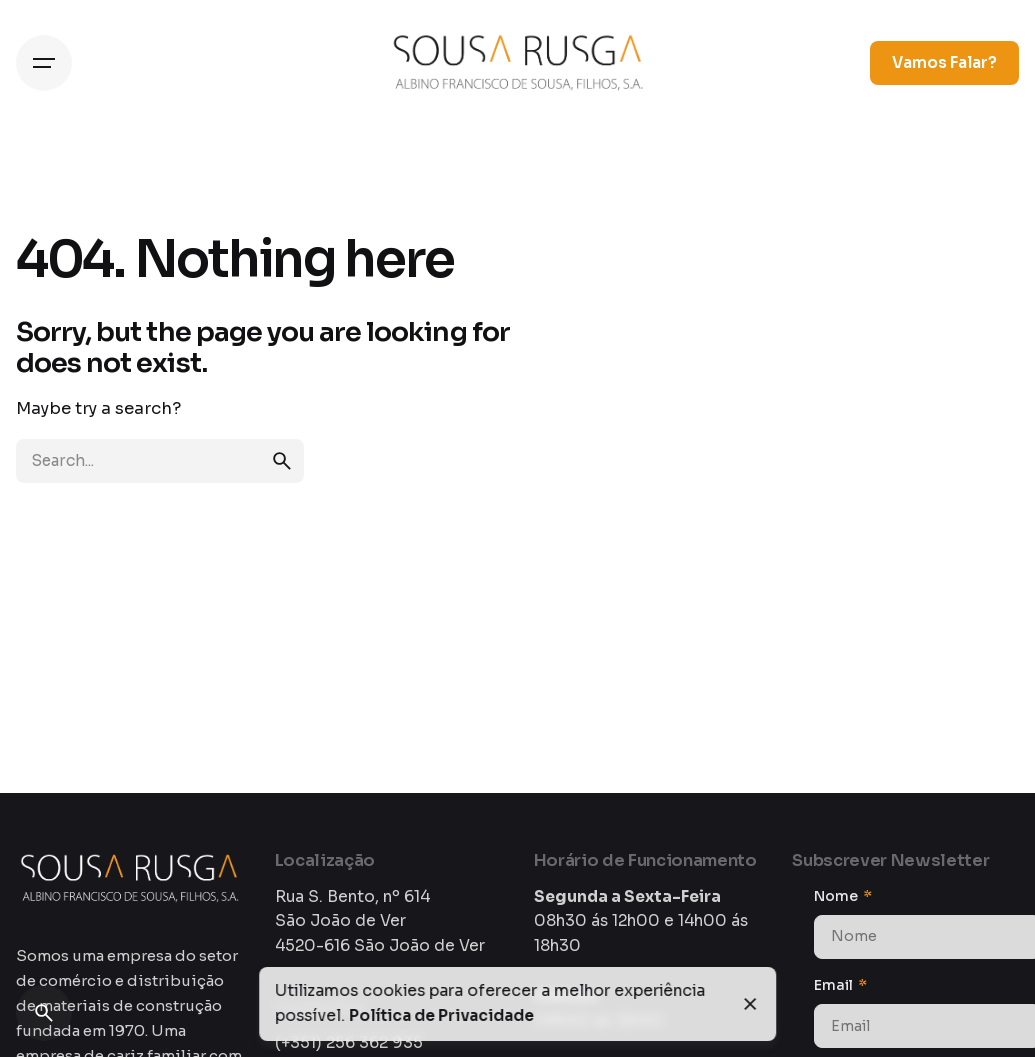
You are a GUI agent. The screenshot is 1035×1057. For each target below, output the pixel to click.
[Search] (44, 1013)
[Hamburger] (44, 63)
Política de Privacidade (441, 1016)
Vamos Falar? (944, 63)
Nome (837, 896)
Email (835, 985)
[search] (282, 461)
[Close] (751, 1004)
